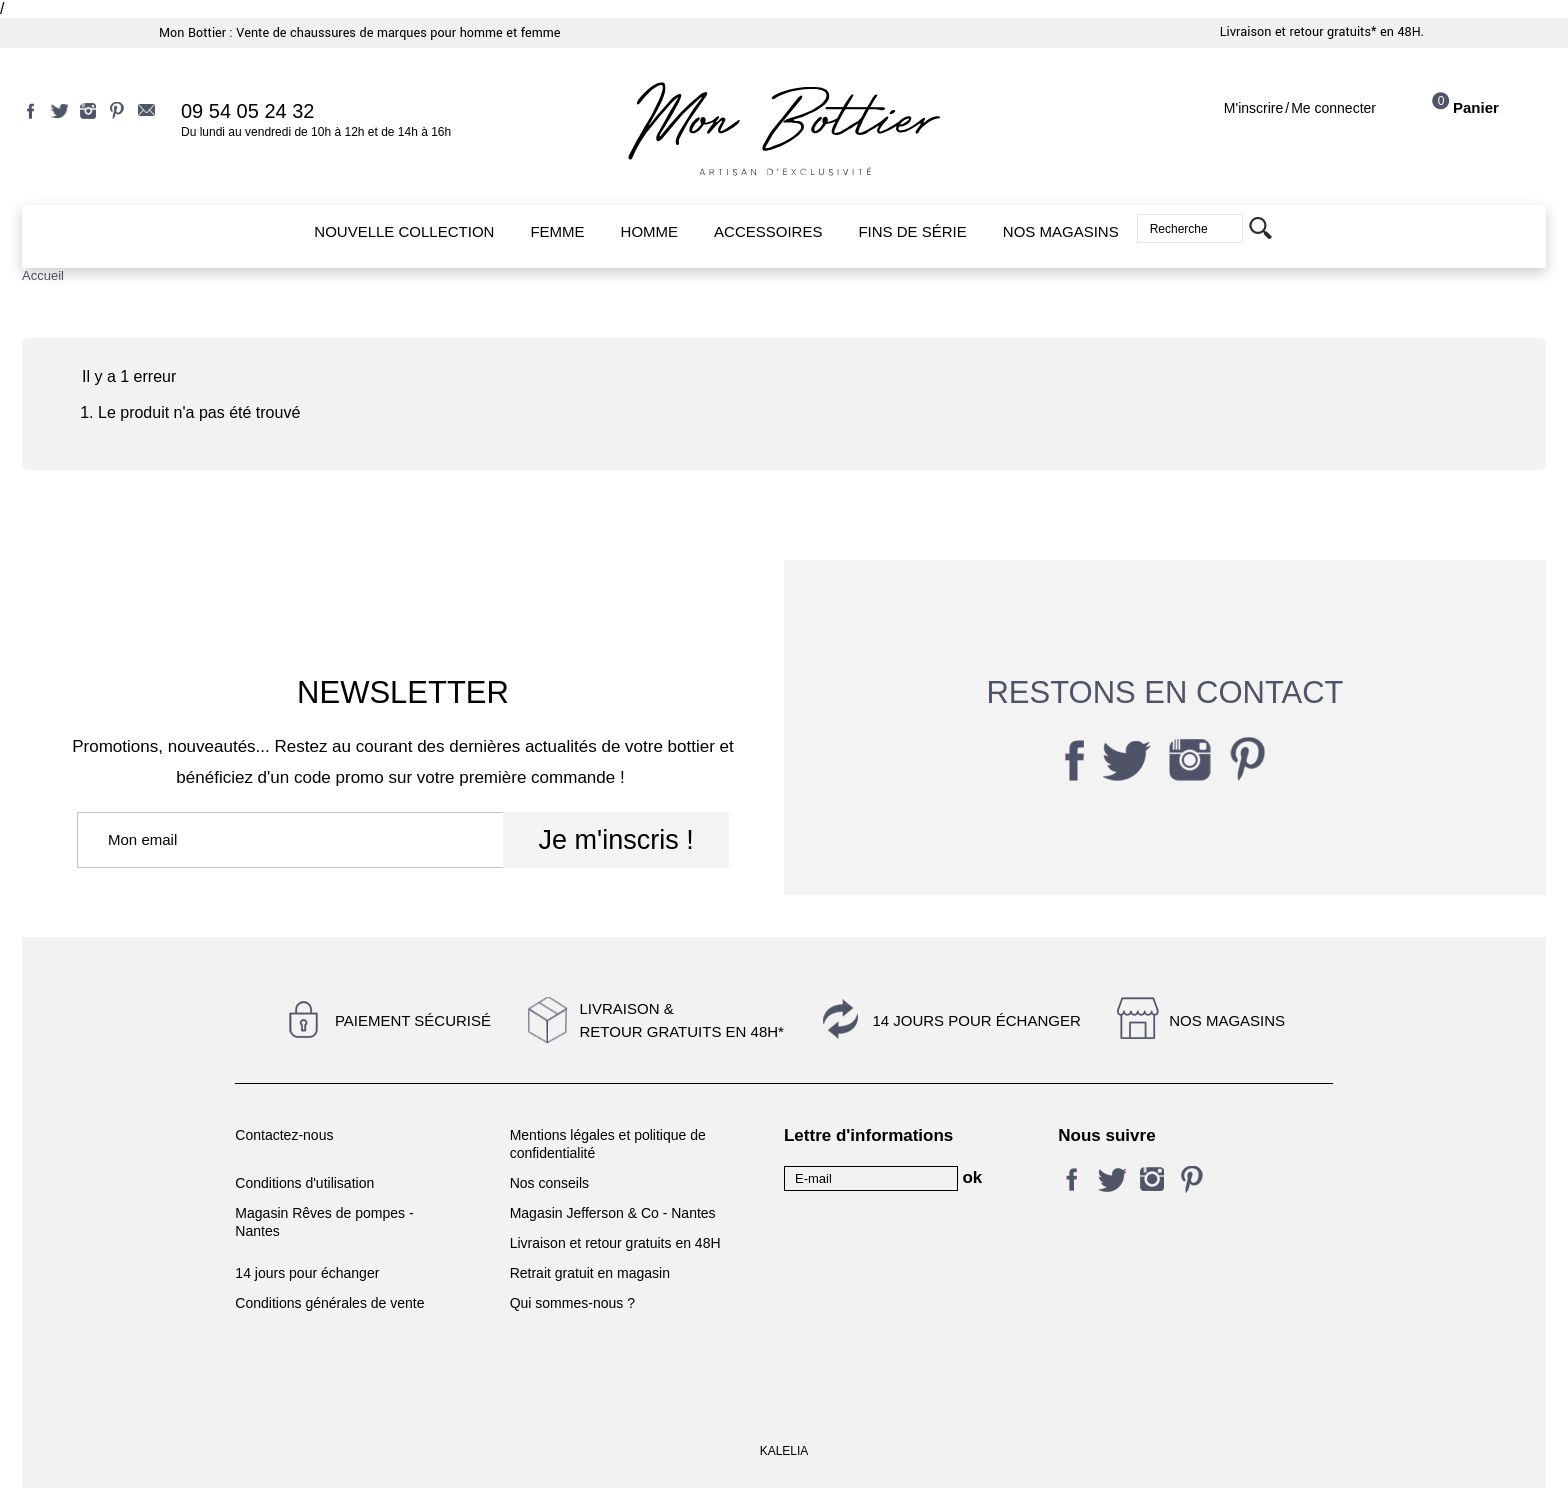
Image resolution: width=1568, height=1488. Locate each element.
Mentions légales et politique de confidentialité (608, 1144)
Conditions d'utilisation (304, 1183)
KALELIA (784, 1451)
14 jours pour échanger (976, 1020)
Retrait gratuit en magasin (590, 1273)
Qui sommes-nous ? (572, 1303)
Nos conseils (549, 1183)
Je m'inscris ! (615, 840)
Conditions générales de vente (329, 1303)
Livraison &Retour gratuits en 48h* (681, 1020)
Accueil (43, 275)
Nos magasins (1227, 1020)
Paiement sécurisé (413, 1020)
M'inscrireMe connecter (1300, 108)
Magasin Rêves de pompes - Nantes (324, 1222)
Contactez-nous (284, 1135)
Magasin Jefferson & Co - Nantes (613, 1213)
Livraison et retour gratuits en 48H (615, 1243)
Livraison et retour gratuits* (1298, 32)
